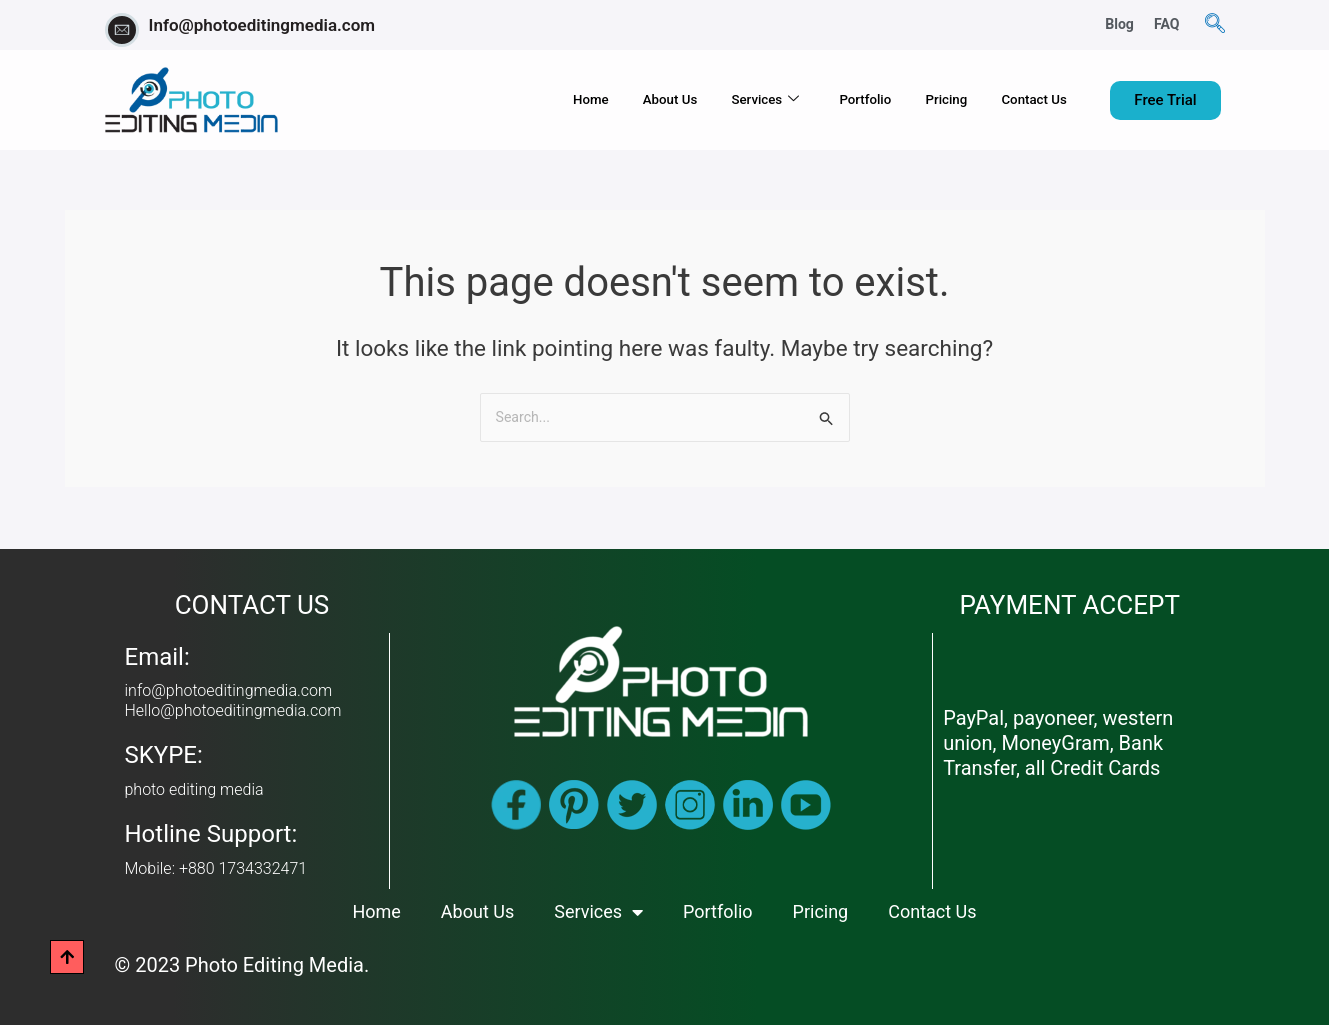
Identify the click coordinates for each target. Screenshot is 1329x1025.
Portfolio (833, 100)
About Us (613, 100)
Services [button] (721, 100)
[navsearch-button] (1215, 25)
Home (522, 100)
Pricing (926, 100)
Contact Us (1027, 100)
